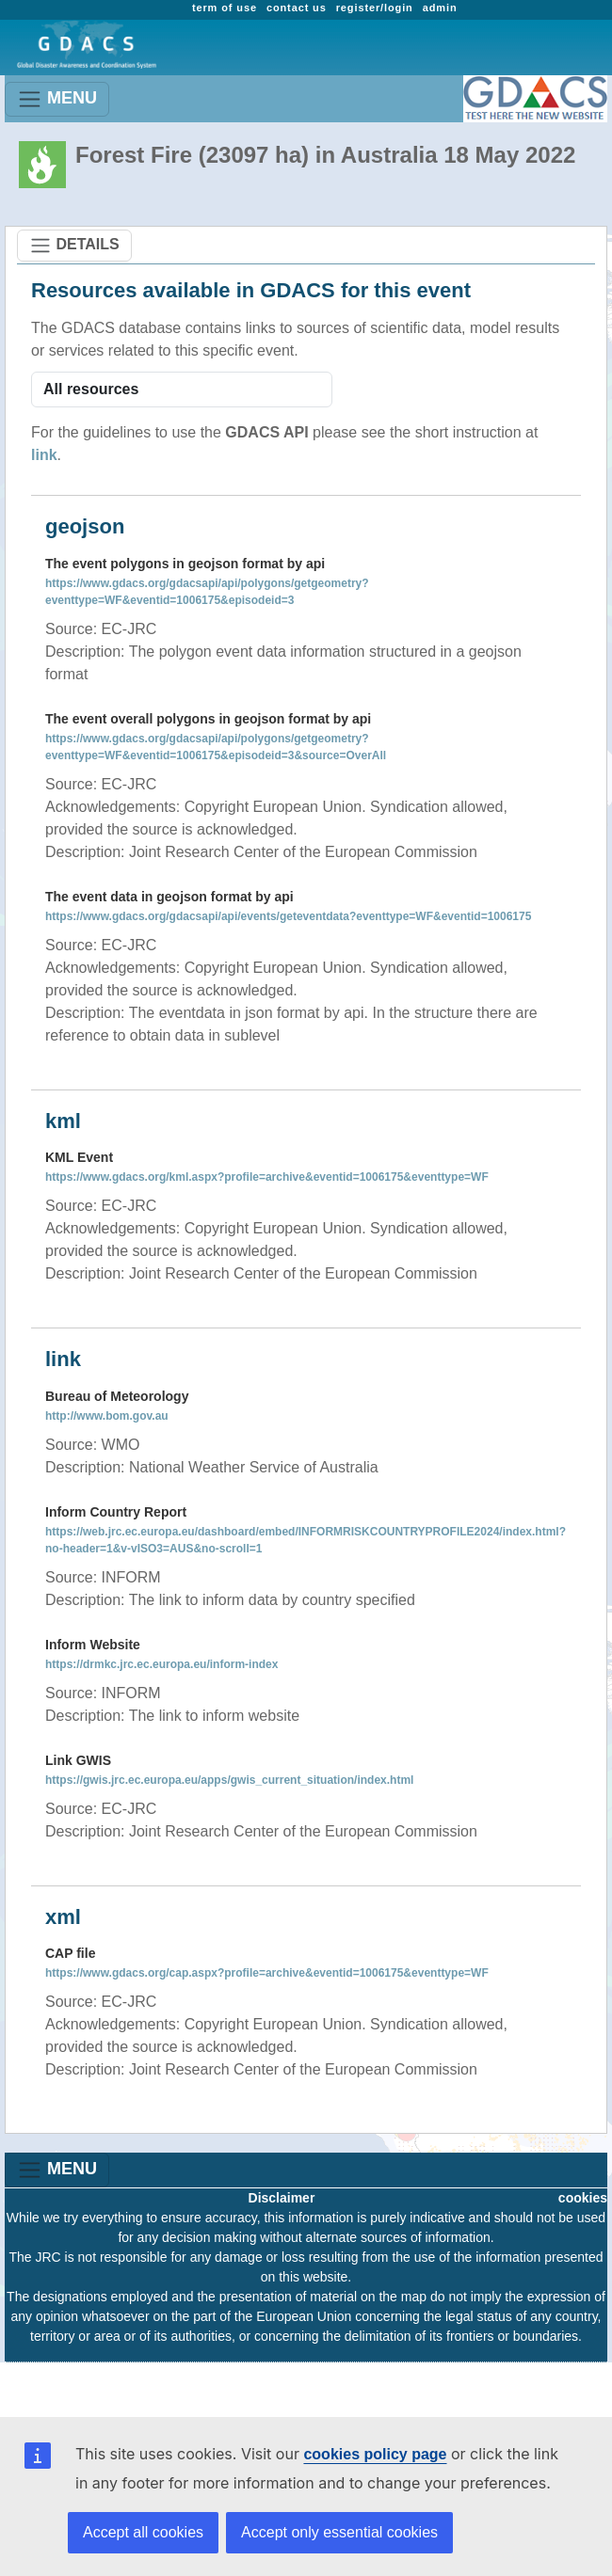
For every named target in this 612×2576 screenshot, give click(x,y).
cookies (582, 2197)
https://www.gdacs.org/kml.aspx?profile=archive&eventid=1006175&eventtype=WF (267, 1177)
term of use (224, 7)
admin (440, 7)
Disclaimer (282, 2197)
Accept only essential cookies (339, 2532)
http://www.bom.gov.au (107, 1416)
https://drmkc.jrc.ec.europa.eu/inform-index (161, 1664)
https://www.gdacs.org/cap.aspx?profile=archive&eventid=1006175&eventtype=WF (267, 1973)
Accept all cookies (143, 2532)
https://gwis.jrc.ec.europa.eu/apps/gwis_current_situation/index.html (229, 1780)
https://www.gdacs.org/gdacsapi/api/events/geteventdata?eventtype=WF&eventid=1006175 (288, 916)
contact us (296, 7)
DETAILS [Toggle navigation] (74, 245)
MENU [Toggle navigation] (57, 99)
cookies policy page (374, 2454)
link (44, 455)
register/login (374, 7)
